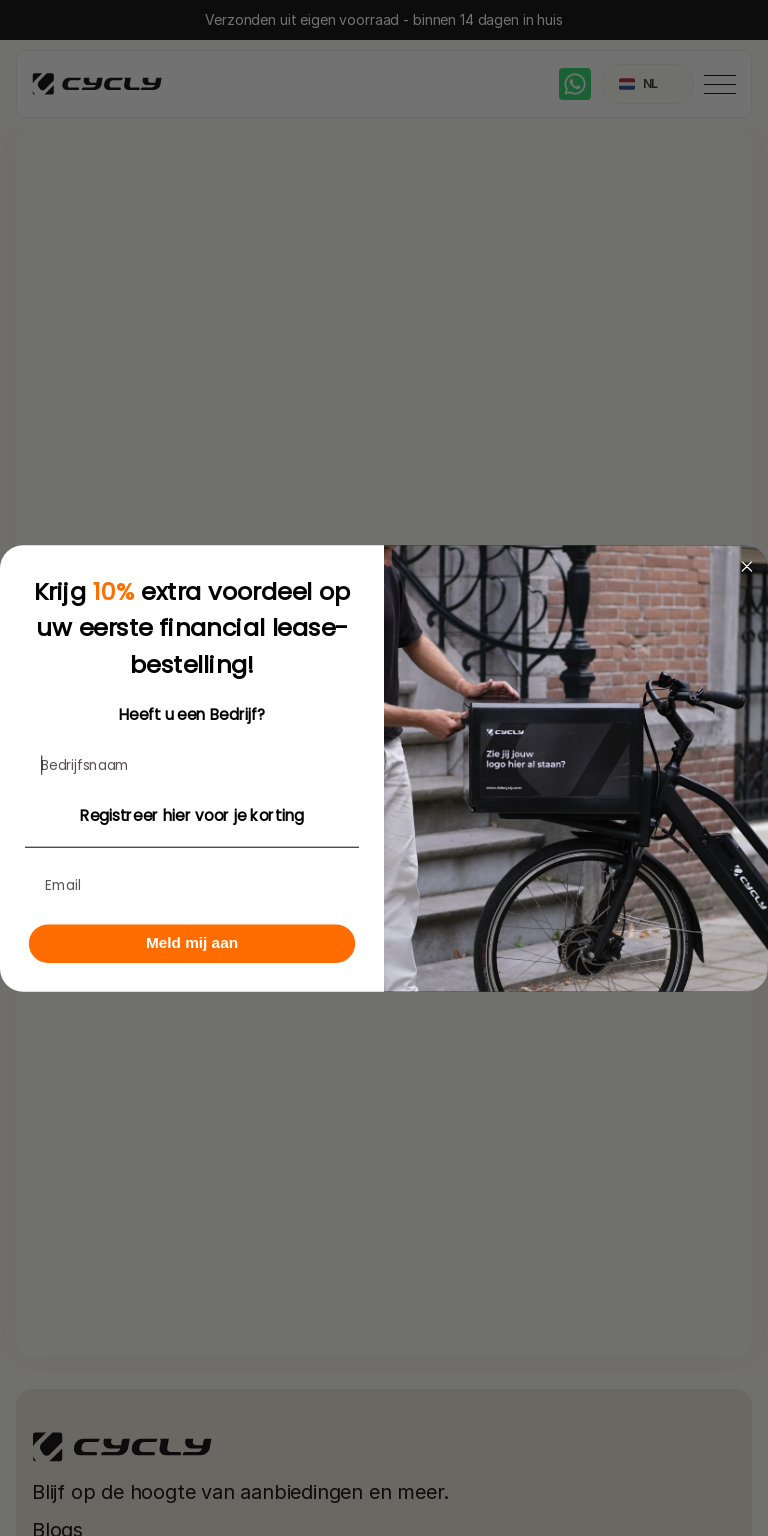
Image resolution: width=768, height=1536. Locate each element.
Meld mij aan (192, 942)
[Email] (192, 885)
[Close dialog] (746, 566)
